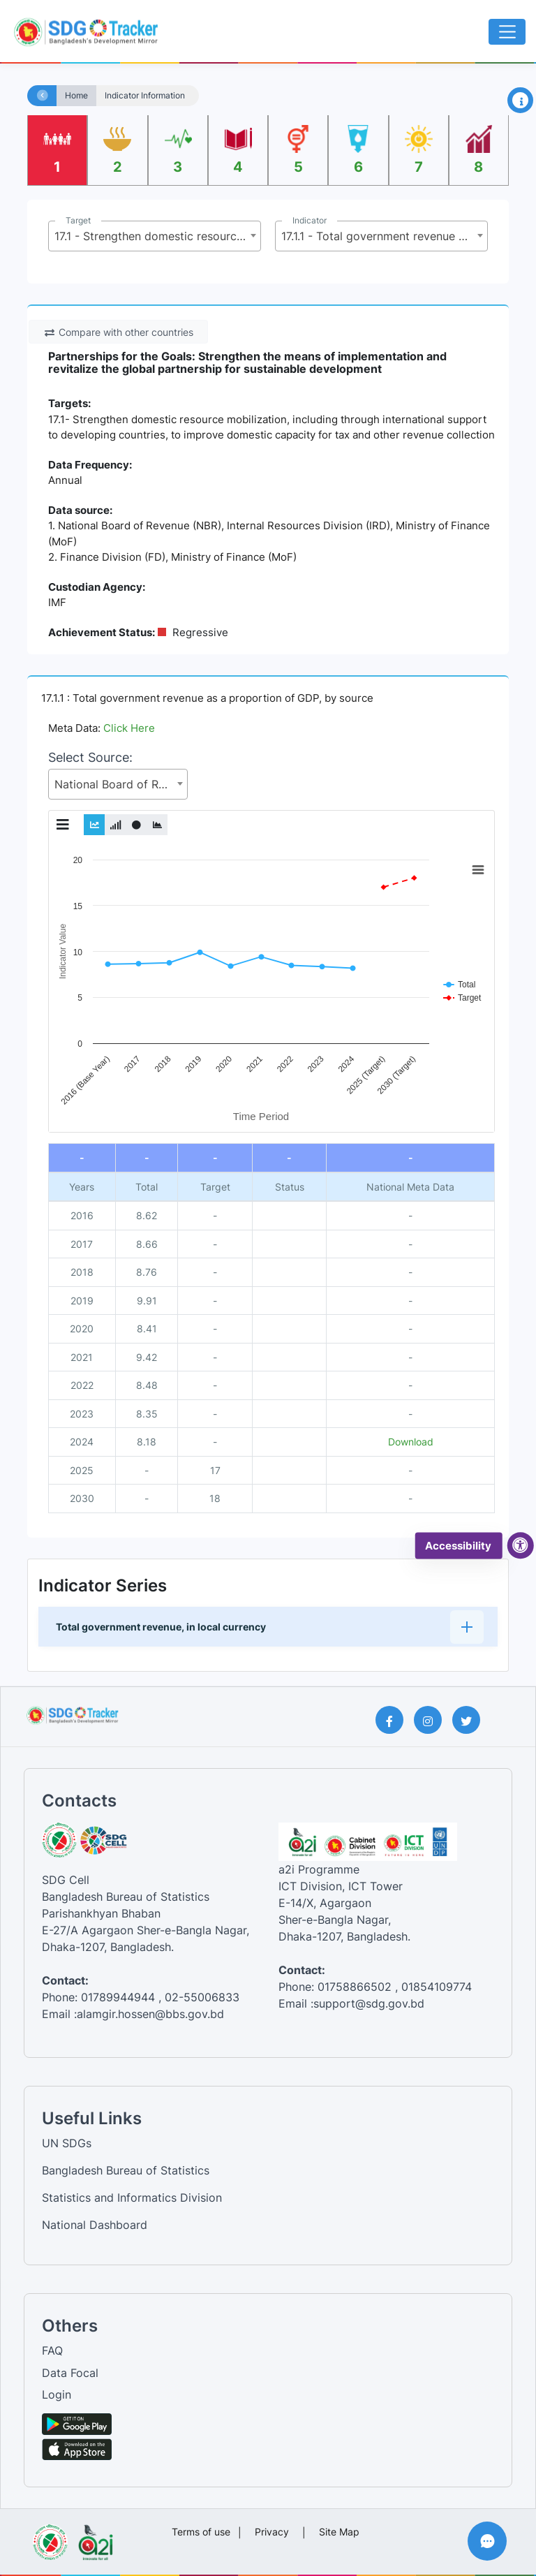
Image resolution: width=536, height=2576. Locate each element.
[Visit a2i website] (95, 2537)
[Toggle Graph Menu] (63, 825)
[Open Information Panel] (520, 100)
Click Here (129, 728)
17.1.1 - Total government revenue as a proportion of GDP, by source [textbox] (384, 236)
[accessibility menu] (520, 1546)
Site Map (339, 2532)
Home (76, 96)
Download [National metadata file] (410, 1442)
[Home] (43, 96)
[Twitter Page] (471, 1720)
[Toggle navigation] (507, 32)
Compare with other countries (119, 332)
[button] (268, 1627)
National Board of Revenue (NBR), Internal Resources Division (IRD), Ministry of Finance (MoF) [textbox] (120, 784)
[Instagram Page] (433, 1720)
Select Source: (90, 757)
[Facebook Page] (394, 1720)
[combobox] (154, 236)
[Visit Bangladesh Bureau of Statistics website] (50, 2537)
